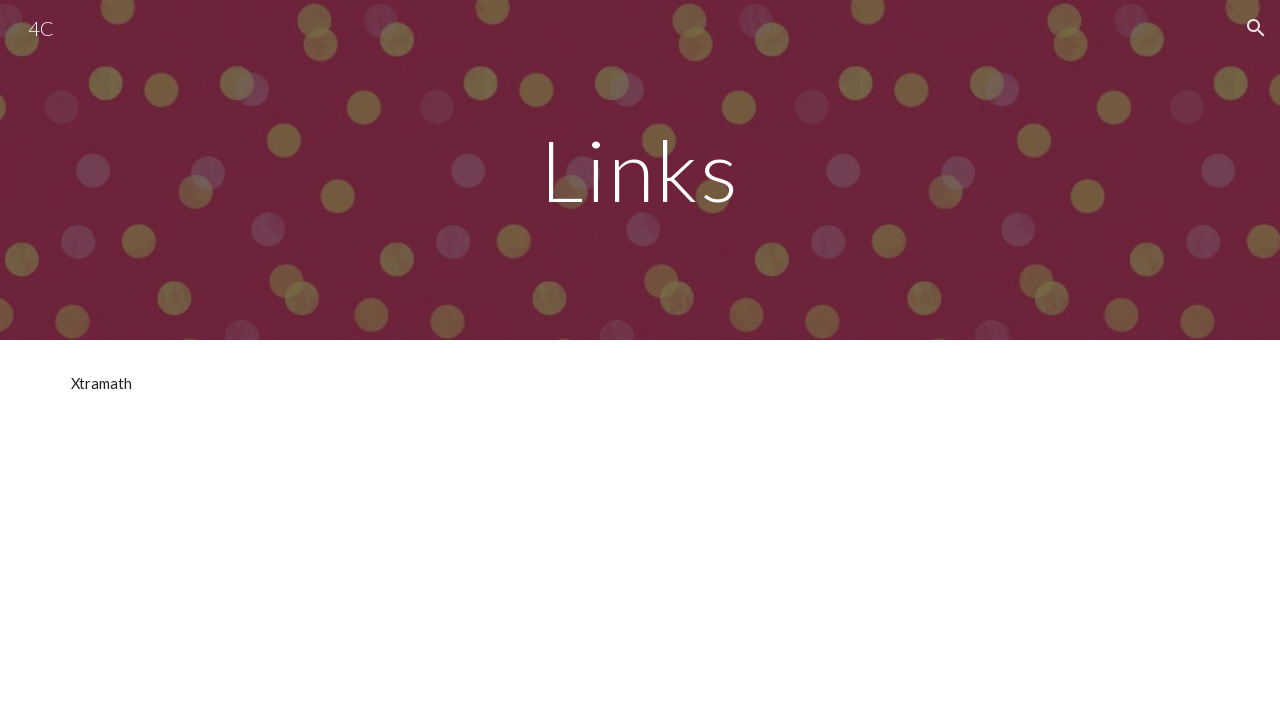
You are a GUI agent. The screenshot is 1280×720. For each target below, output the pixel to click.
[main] (640, 169)
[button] (1256, 28)
